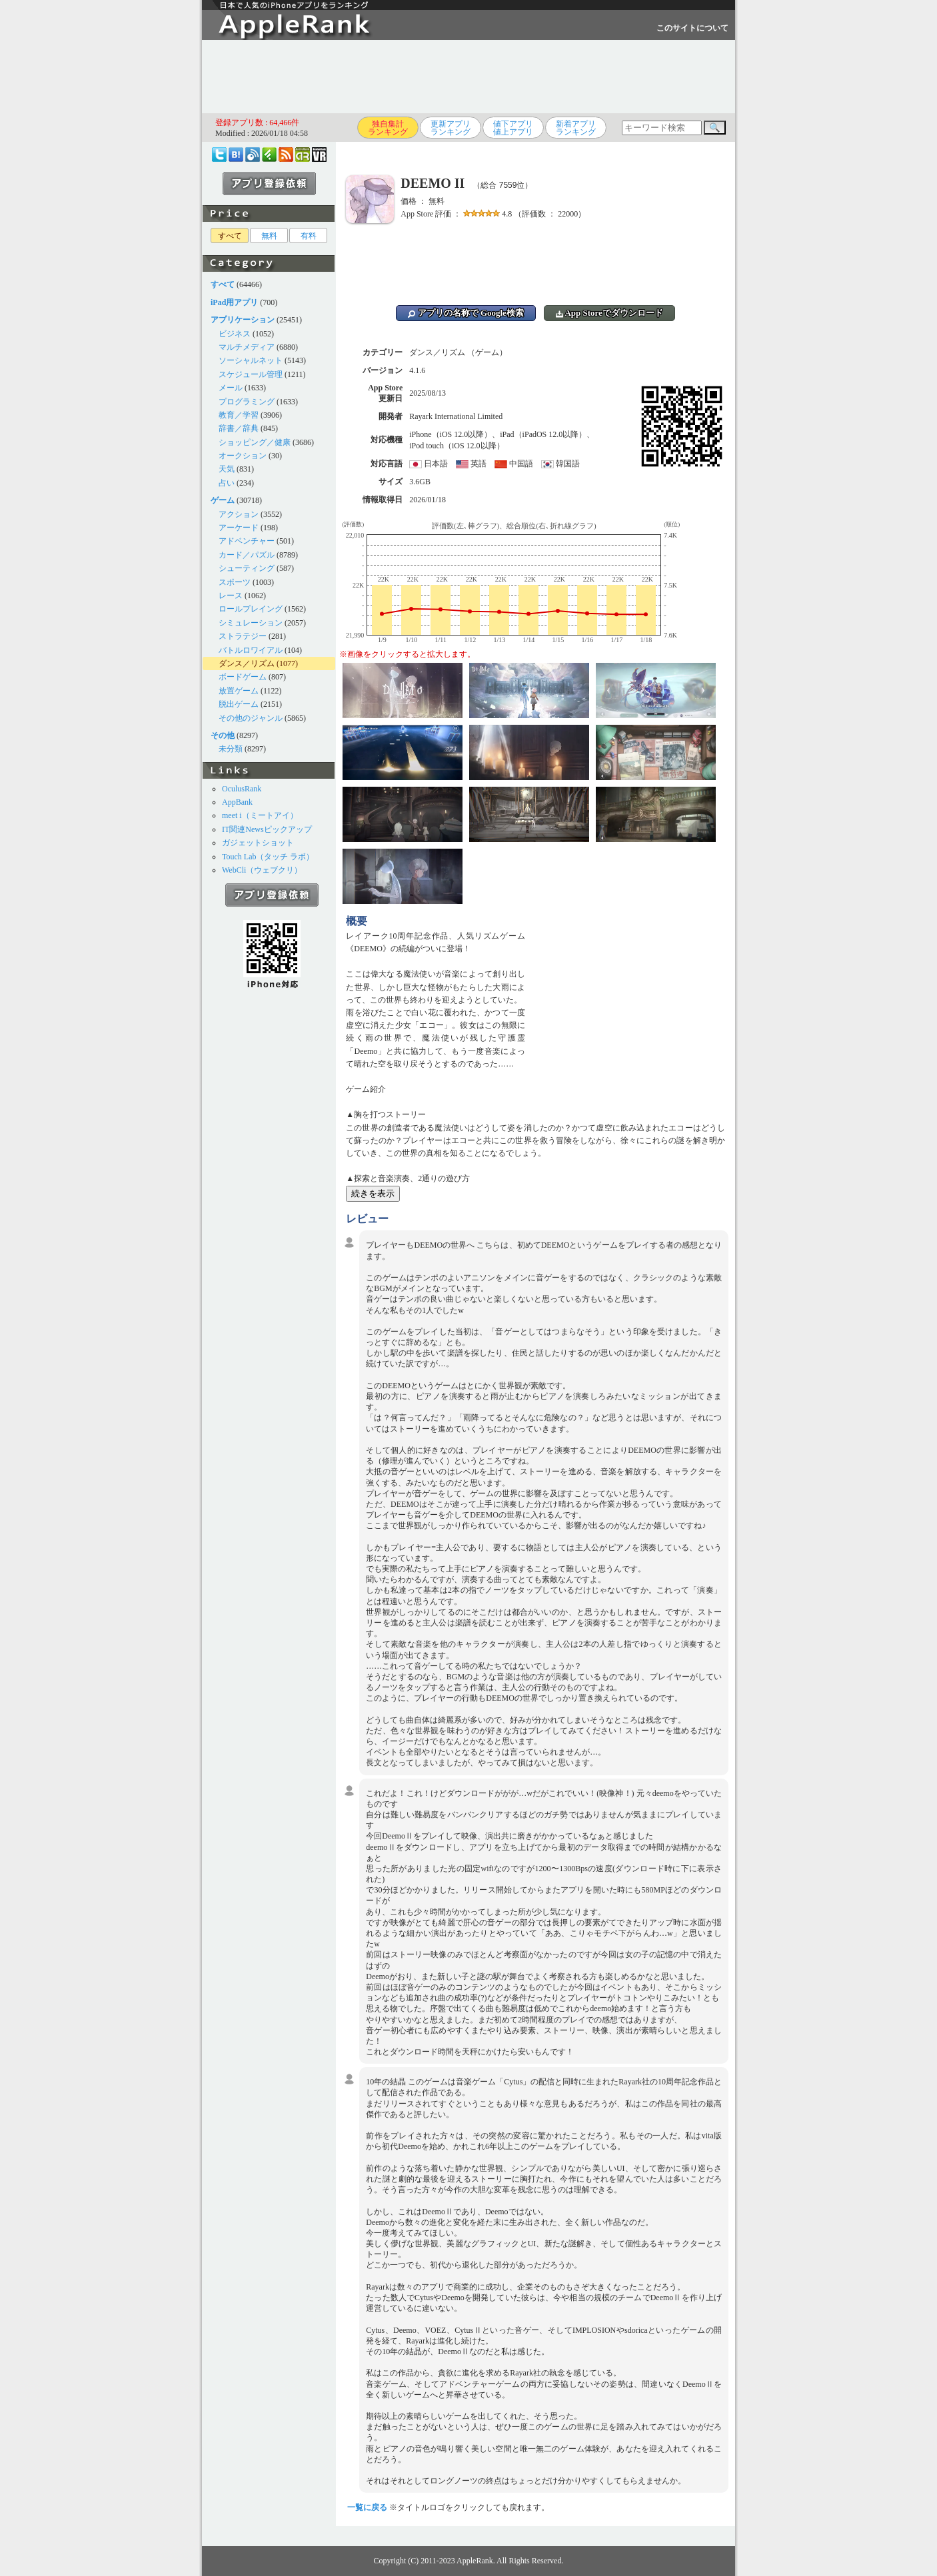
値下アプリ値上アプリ (513, 128)
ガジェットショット (258, 842)
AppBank (237, 802)
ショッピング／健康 (255, 442)
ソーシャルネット (251, 360)
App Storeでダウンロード (609, 313)
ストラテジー (243, 636)
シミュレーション (251, 623)
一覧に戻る (367, 2507)
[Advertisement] (468, 77)
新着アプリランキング (576, 128)
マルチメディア (247, 347)
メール (231, 387)
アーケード (239, 527)
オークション (243, 455)
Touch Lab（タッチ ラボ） (268, 856)
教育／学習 (239, 415)
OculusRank (241, 788)
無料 (269, 235)
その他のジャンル (251, 718)
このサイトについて (692, 28)
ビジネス (235, 333)
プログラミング (247, 401)
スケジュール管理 (251, 374)
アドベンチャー (247, 541)
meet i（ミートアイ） (260, 815)
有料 (309, 235)
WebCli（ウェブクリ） (262, 870)
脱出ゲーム (239, 704)
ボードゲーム (243, 676)
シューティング (247, 568)
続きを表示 (373, 1193)
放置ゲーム (239, 690)
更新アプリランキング (450, 128)
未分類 (231, 748)
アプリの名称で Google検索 (466, 313)
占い (227, 483)
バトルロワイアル (251, 650)
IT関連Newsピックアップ (267, 829)
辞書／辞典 (239, 428)
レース (231, 595)
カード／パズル (247, 555)
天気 (227, 469)
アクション (239, 514)
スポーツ (235, 582)
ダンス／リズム (247, 663)
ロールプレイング (251, 609)
